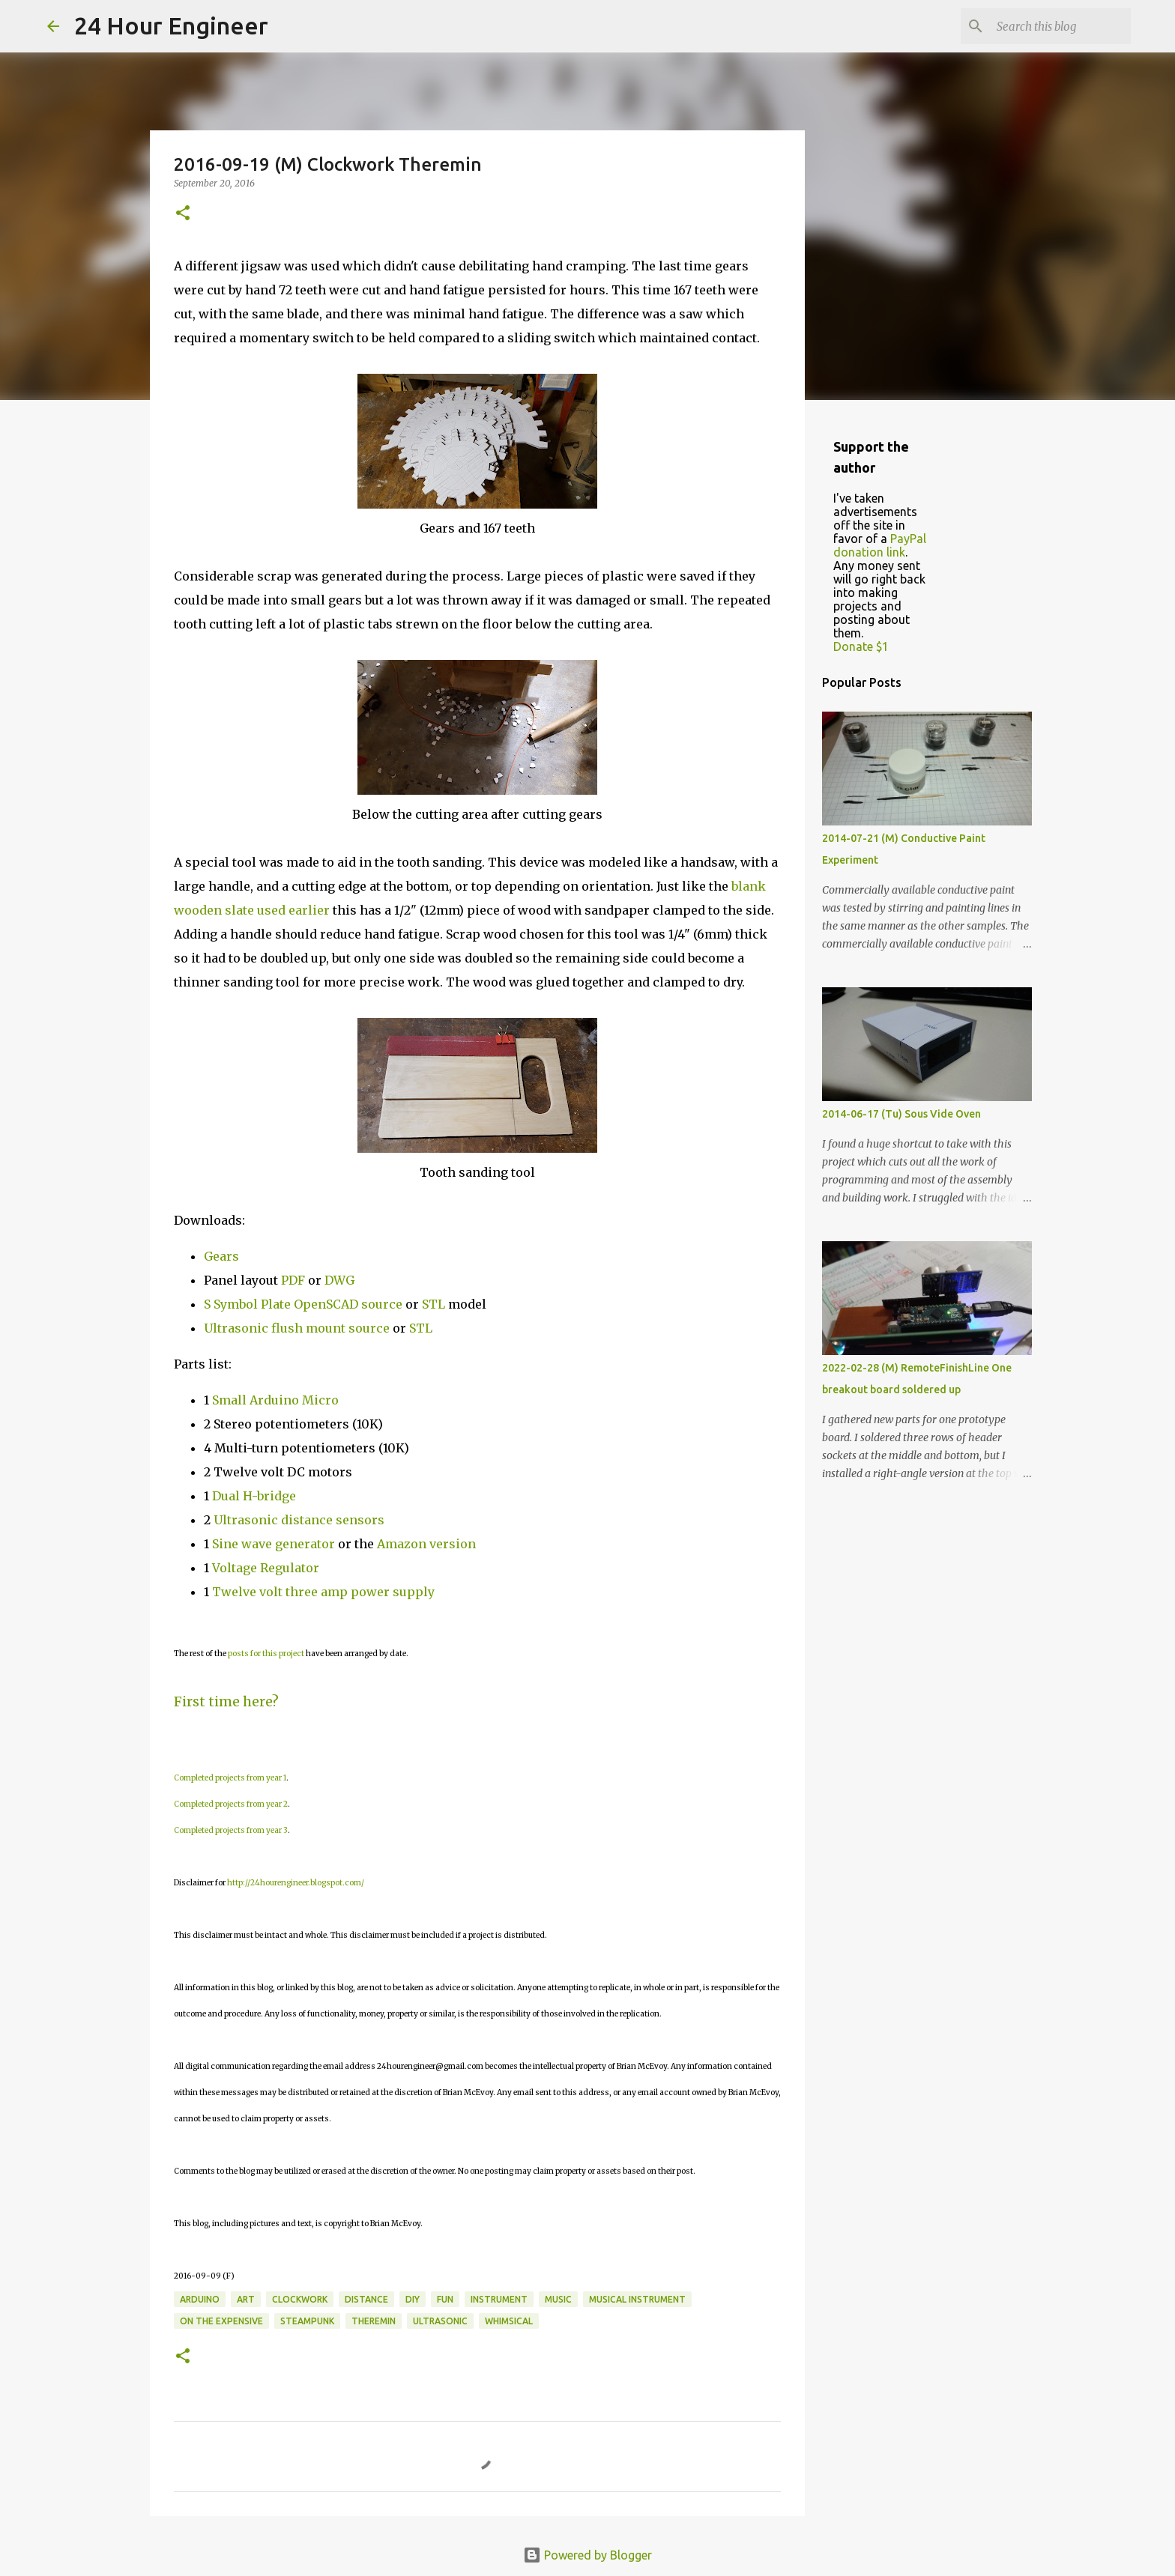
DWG (339, 1280)
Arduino (200, 2299)
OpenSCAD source (348, 1304)
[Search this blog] (1052, 26)
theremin (373, 2321)
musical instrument (637, 2299)
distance (366, 2299)
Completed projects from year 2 (231, 1804)
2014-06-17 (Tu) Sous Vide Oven (901, 1114)
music (558, 2299)
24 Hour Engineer (171, 25)
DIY (412, 2299)
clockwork (299, 2299)
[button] (183, 214)
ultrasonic (440, 2321)
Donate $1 (861, 646)
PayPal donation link (879, 545)
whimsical (509, 2321)
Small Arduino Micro (275, 1399)
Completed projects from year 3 (231, 1830)
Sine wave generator (273, 1543)
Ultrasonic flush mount (274, 1328)
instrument (499, 2299)
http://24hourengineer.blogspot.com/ (295, 1883)
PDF (293, 1280)
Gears (221, 1256)
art (246, 2299)
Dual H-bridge (254, 1495)
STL (433, 1304)
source (369, 1328)
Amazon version (426, 1543)
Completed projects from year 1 (230, 1778)
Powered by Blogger (587, 2555)
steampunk (307, 2321)
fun (445, 2299)
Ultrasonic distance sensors (299, 1519)
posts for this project (266, 1653)
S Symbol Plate (247, 1304)
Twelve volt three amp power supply (325, 1591)
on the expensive (221, 2321)
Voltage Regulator (265, 1567)
